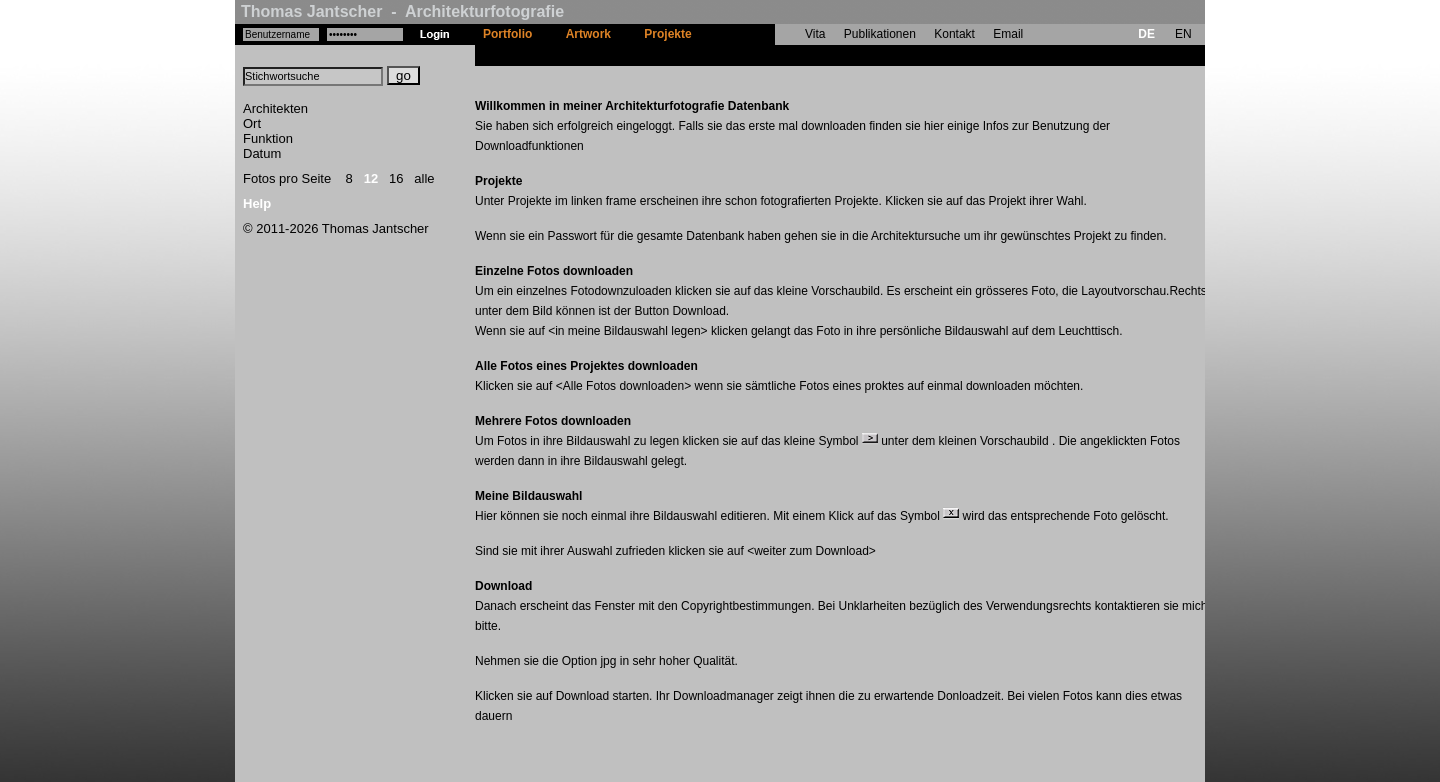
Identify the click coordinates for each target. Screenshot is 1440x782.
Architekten (275, 108)
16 (396, 178)
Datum (262, 153)
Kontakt (954, 34)
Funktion (268, 138)
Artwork (588, 34)
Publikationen (880, 34)
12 (371, 178)
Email (1008, 34)
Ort (252, 123)
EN (1183, 34)
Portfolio (507, 34)
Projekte (667, 34)
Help (257, 203)
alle (424, 178)
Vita (815, 34)
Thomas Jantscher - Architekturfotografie (402, 11)
